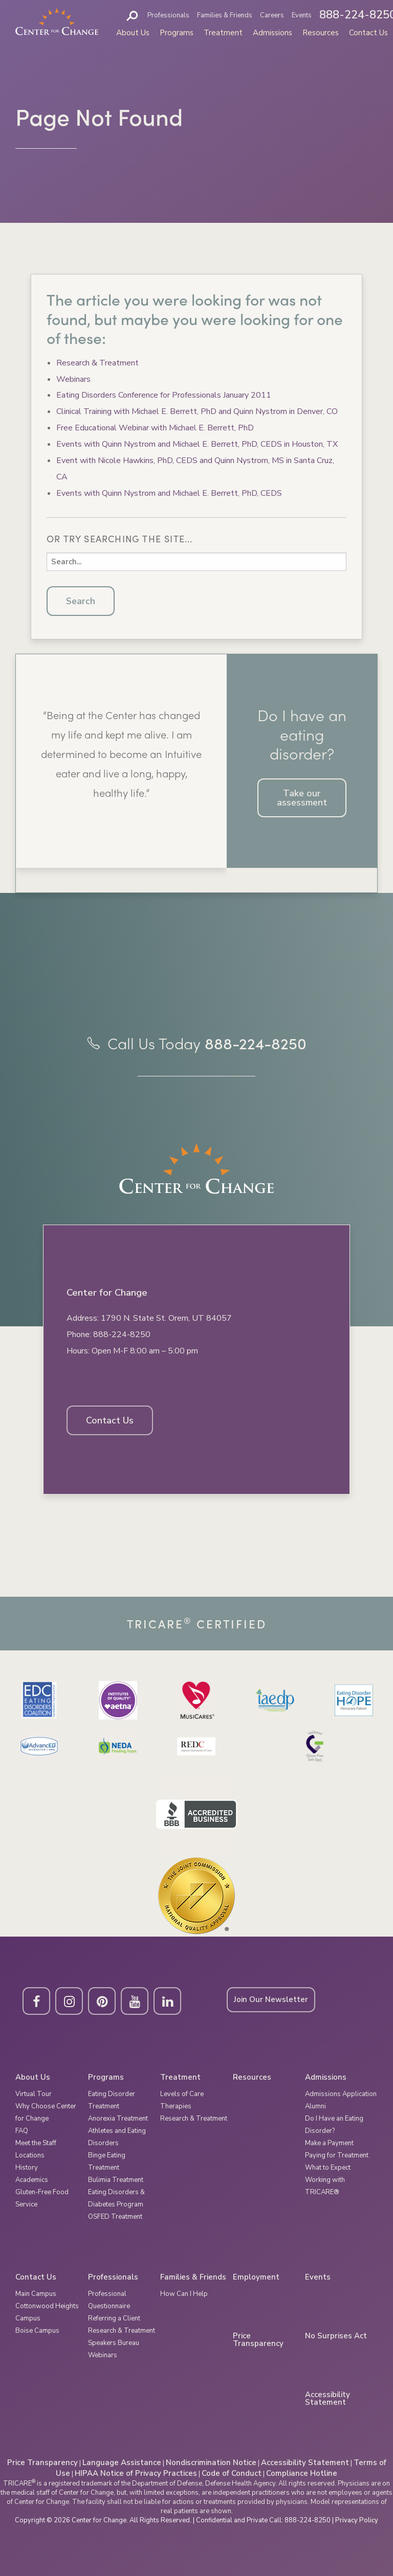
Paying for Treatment (336, 2155)
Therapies (175, 2106)
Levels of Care (182, 2094)
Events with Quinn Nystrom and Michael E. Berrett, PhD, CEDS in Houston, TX (197, 444)
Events (302, 15)
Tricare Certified (197, 1623)
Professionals (168, 15)
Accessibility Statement (327, 2398)
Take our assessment (302, 798)
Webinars (73, 379)
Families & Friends (224, 15)
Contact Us (368, 33)
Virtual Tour (33, 2094)
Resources (320, 33)
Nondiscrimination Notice (211, 2462)
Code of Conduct (231, 2473)
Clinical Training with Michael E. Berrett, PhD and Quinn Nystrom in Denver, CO (197, 411)
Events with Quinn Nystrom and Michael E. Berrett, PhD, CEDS (169, 493)
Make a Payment (329, 2143)
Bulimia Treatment (115, 2179)
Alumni (315, 2106)
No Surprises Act (336, 2336)
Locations (30, 2155)
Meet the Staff (35, 2143)
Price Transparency (258, 2340)
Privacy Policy (356, 2520)
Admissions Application (341, 2094)
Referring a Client (114, 2318)
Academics (31, 2179)
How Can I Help (184, 2293)
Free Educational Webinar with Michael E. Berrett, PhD (155, 427)
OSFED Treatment (115, 2216)
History (26, 2167)
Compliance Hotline (301, 2473)
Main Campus (35, 2293)
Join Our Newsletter (271, 1999)
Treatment (223, 33)
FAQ (21, 2130)
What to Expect (328, 2167)
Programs (176, 33)
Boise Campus (37, 2330)
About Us (132, 33)
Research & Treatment (97, 363)
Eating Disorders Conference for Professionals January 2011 (163, 395)
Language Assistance (121, 2462)
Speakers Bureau (113, 2343)
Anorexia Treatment (118, 2118)
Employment (256, 2277)
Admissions (272, 33)
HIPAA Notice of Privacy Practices (136, 2473)
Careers (272, 15)
